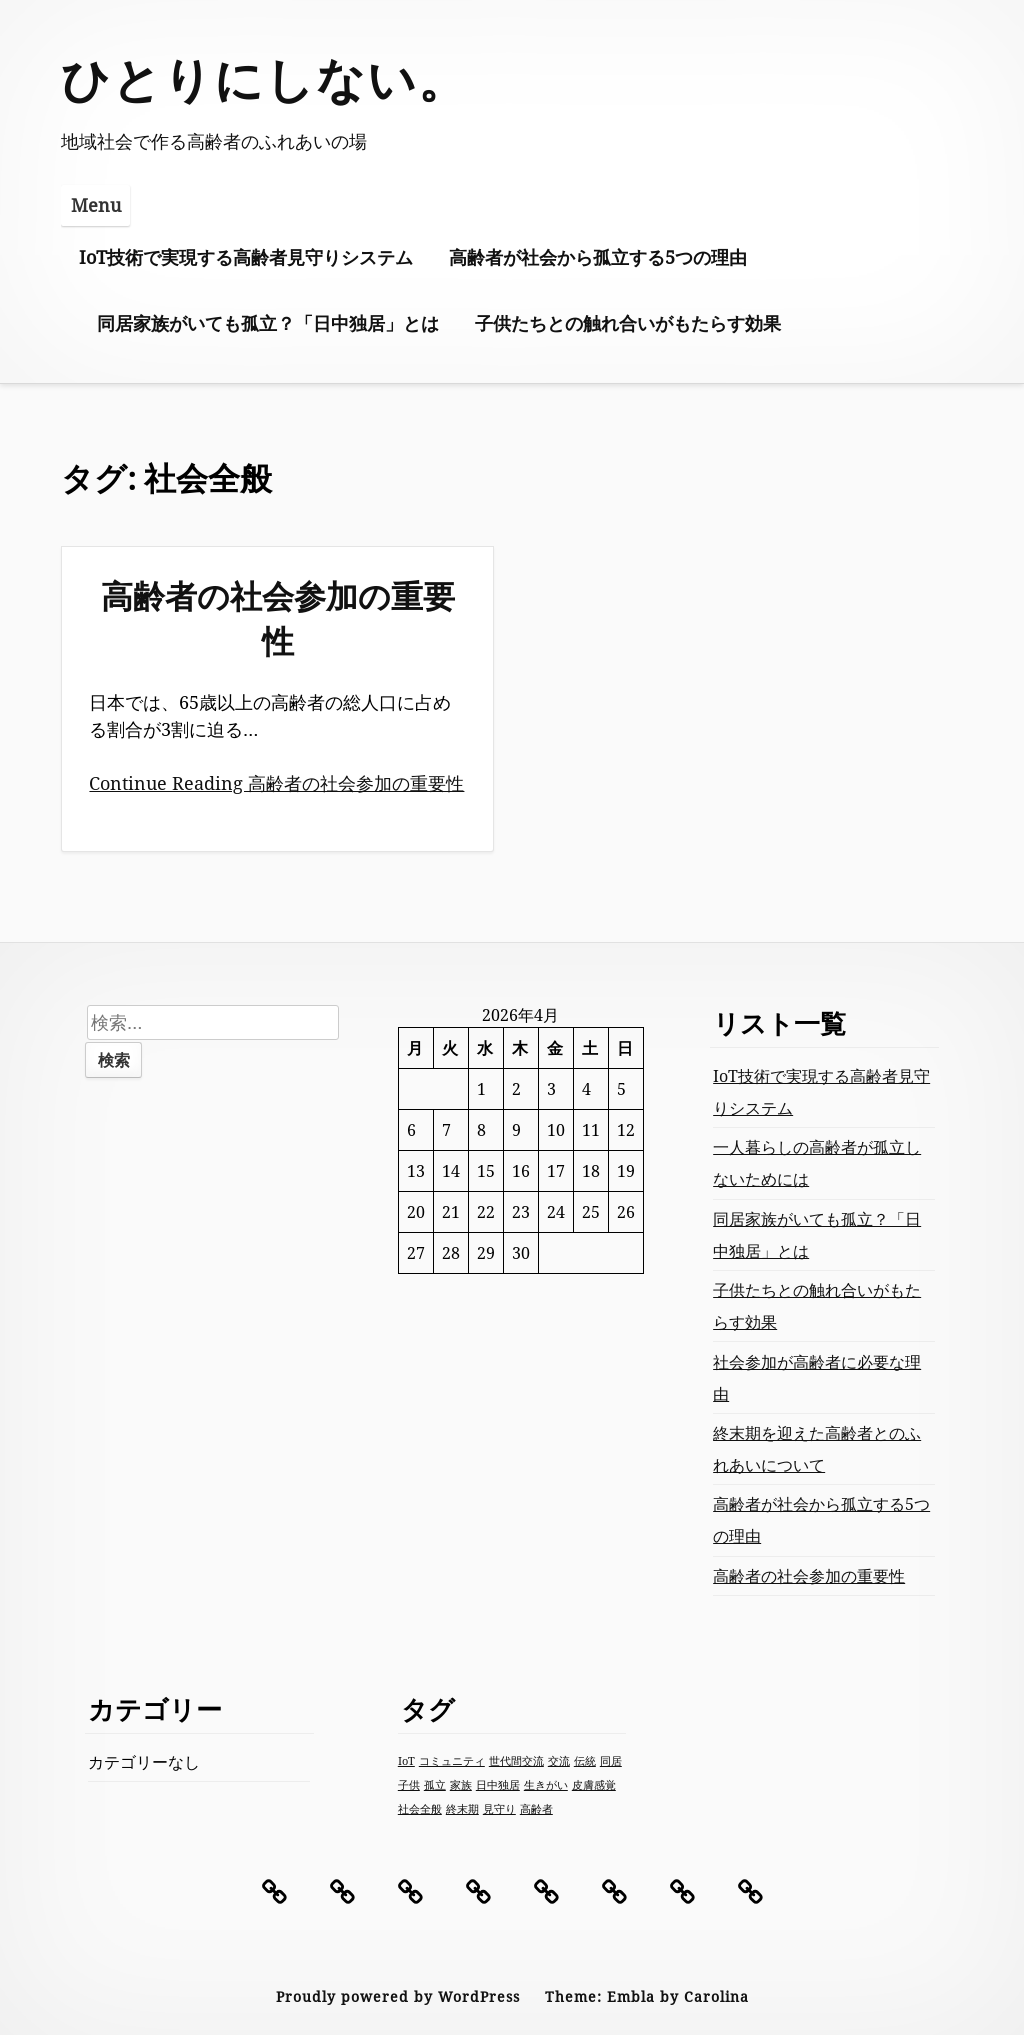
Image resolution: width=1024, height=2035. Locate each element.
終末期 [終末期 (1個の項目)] (462, 1809)
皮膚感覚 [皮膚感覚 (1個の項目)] (594, 1785)
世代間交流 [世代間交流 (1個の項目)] (516, 1761)
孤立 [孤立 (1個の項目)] (435, 1785)
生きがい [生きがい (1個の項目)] (546, 1785)
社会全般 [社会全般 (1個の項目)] (420, 1809)
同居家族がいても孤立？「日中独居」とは (268, 323)
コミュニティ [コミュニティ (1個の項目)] (452, 1761)
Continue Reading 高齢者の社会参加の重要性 (276, 783)
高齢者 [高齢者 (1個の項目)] (536, 1809)
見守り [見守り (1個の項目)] (499, 1809)
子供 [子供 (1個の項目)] (409, 1785)
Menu (96, 205)
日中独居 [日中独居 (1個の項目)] (498, 1785)
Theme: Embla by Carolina (647, 1996)
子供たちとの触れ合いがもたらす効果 (628, 323)
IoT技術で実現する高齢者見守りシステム (246, 257)
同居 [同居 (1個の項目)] (611, 1761)
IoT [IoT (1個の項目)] (406, 1761)
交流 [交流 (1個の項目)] (559, 1761)
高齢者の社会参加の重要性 (278, 618)
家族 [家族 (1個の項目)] (461, 1785)
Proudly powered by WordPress (398, 1996)
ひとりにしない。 (264, 78)
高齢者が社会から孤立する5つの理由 (598, 257)
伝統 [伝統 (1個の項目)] (585, 1761)
